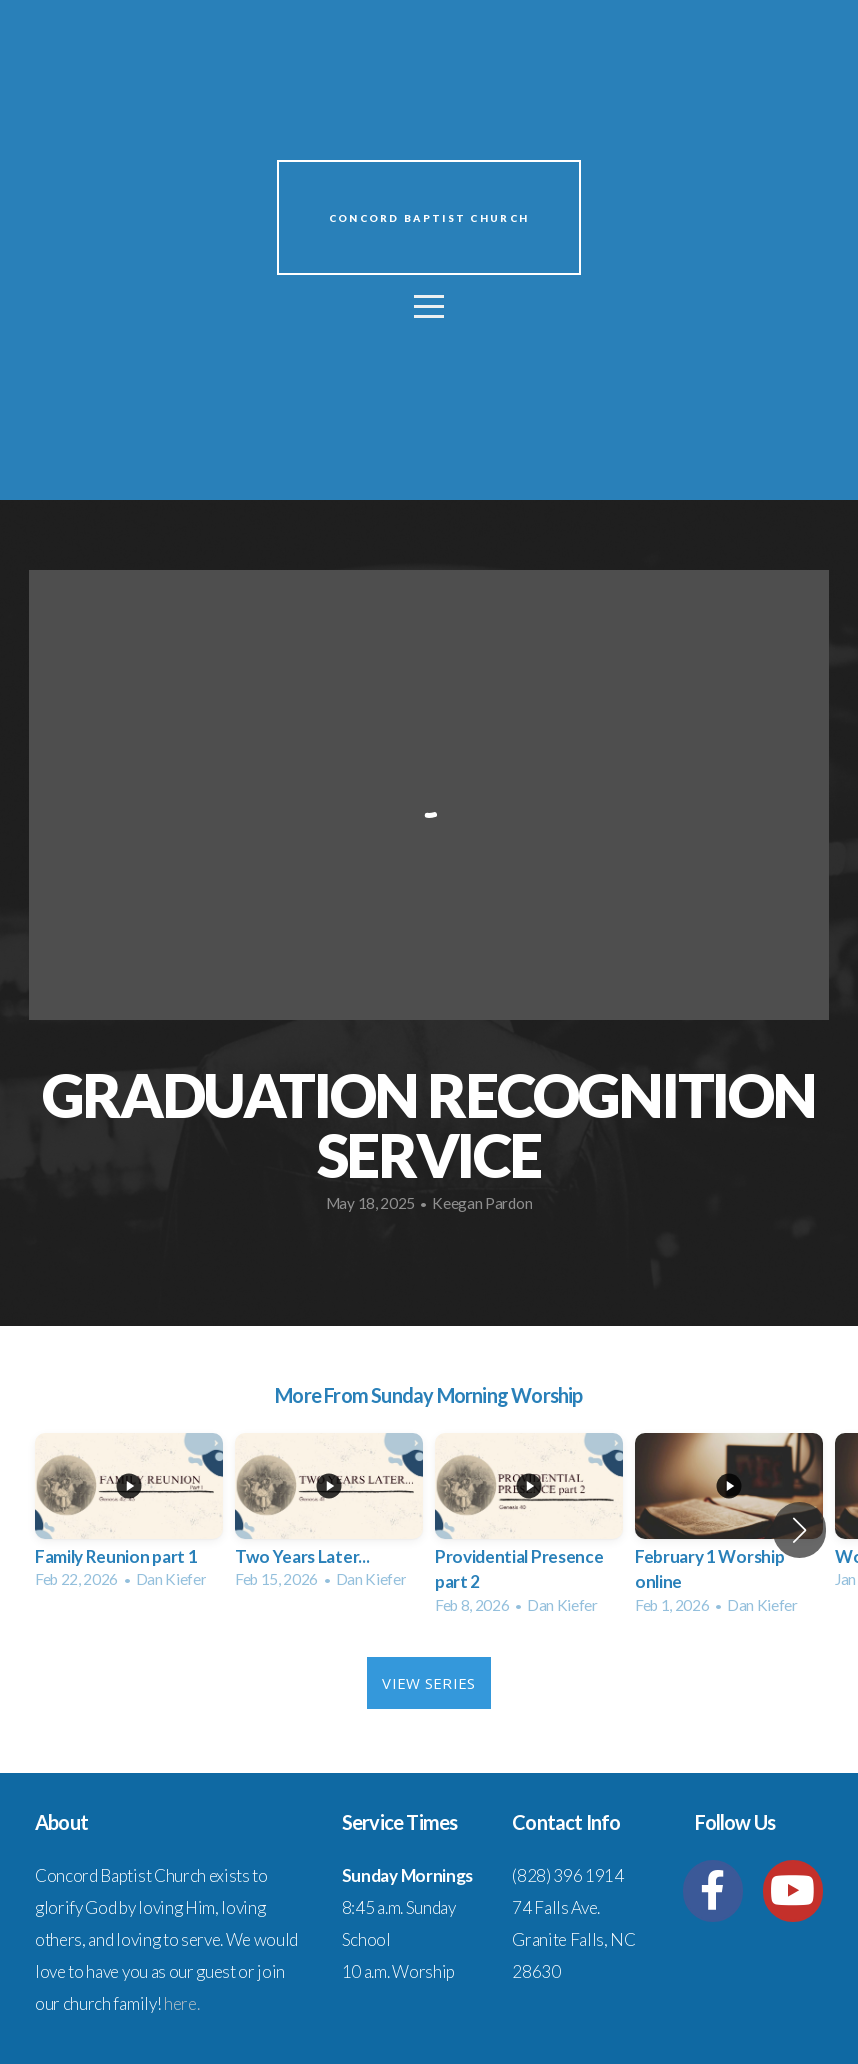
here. (181, 2003)
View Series (428, 1683)
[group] (129, 1517)
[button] (799, 1530)
